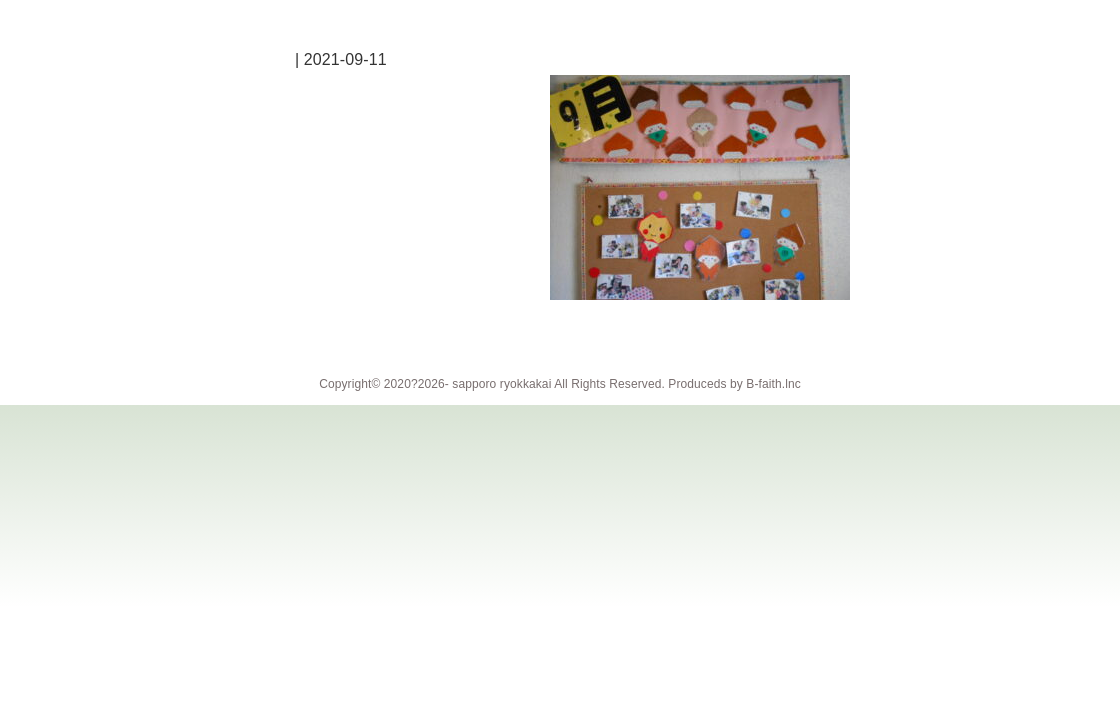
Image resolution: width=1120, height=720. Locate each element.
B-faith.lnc (773, 384)
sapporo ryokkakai (501, 384)
